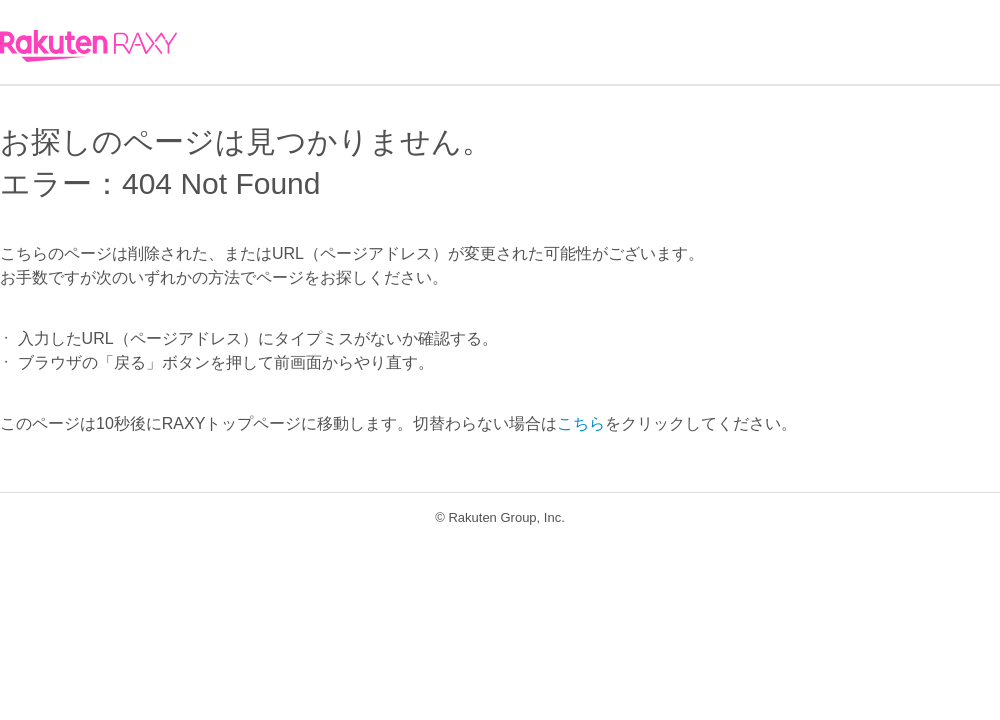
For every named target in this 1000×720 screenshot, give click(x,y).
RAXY (88, 46)
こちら (581, 423)
